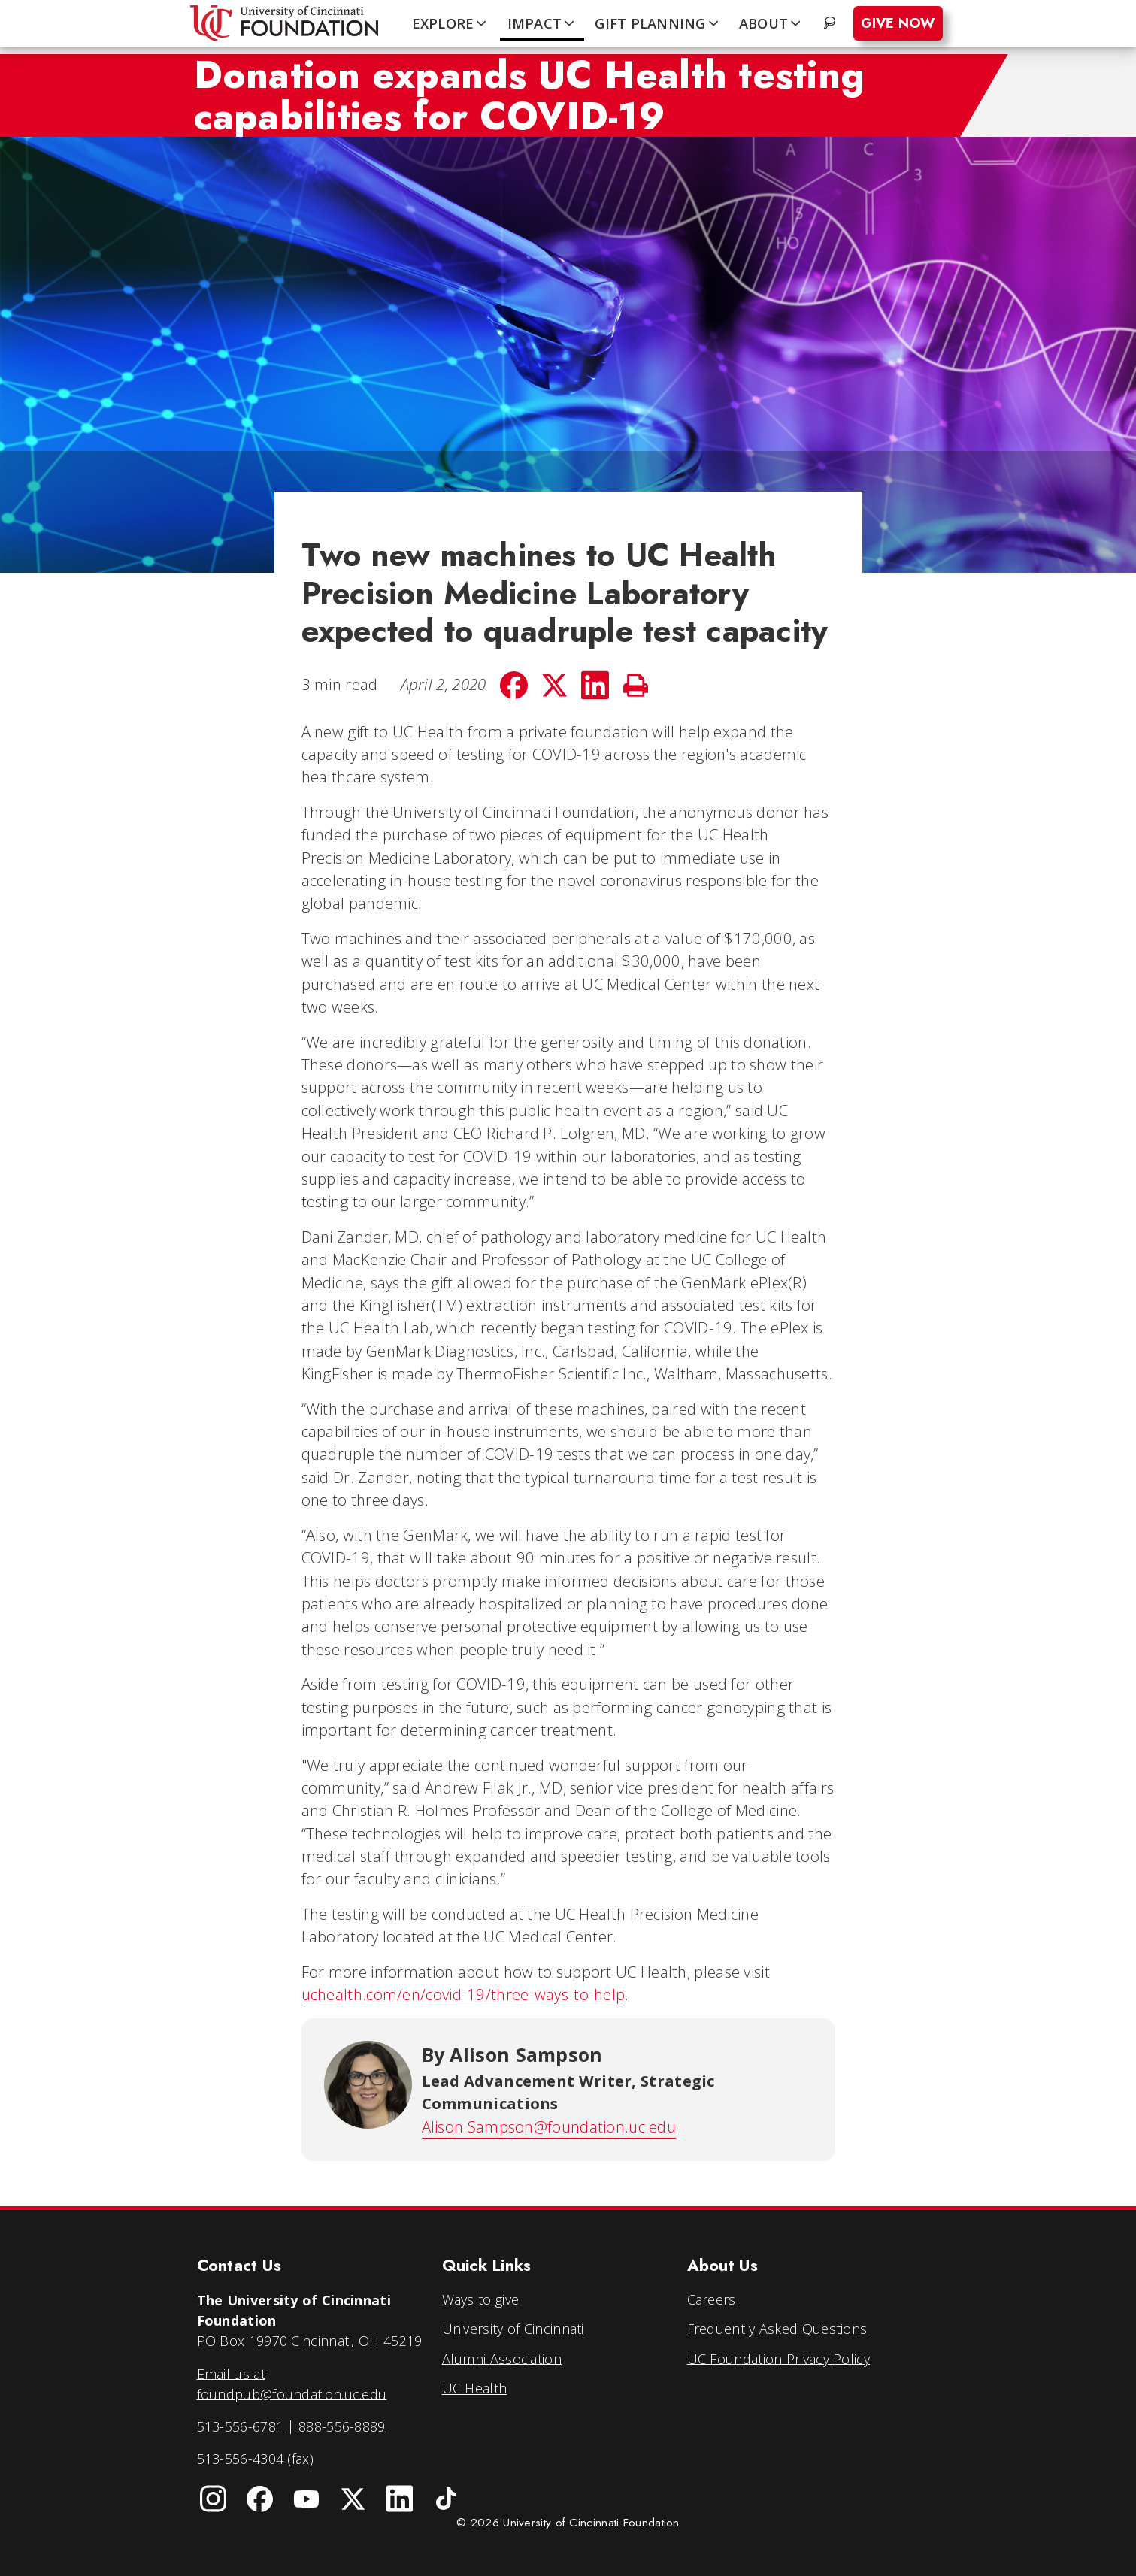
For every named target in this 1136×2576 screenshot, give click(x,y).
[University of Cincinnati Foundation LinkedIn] (400, 2499)
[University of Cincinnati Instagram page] (213, 2499)
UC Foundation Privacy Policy (778, 2358)
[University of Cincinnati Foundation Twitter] (353, 2499)
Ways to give (481, 2299)
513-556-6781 (240, 2426)
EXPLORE (450, 23)
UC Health (474, 2388)
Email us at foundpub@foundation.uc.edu (292, 2383)
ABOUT (771, 23)
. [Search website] (831, 23)
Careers (711, 2299)
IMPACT (542, 23)
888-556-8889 (342, 2426)
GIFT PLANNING (658, 23)
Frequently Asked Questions (777, 2329)
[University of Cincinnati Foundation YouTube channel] (306, 2499)
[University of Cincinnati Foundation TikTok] (446, 2499)
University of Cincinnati (513, 2329)
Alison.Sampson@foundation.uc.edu (549, 2126)
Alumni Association (502, 2358)
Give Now (898, 23)
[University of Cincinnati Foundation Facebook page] (260, 2499)
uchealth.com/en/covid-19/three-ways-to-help (463, 1994)
